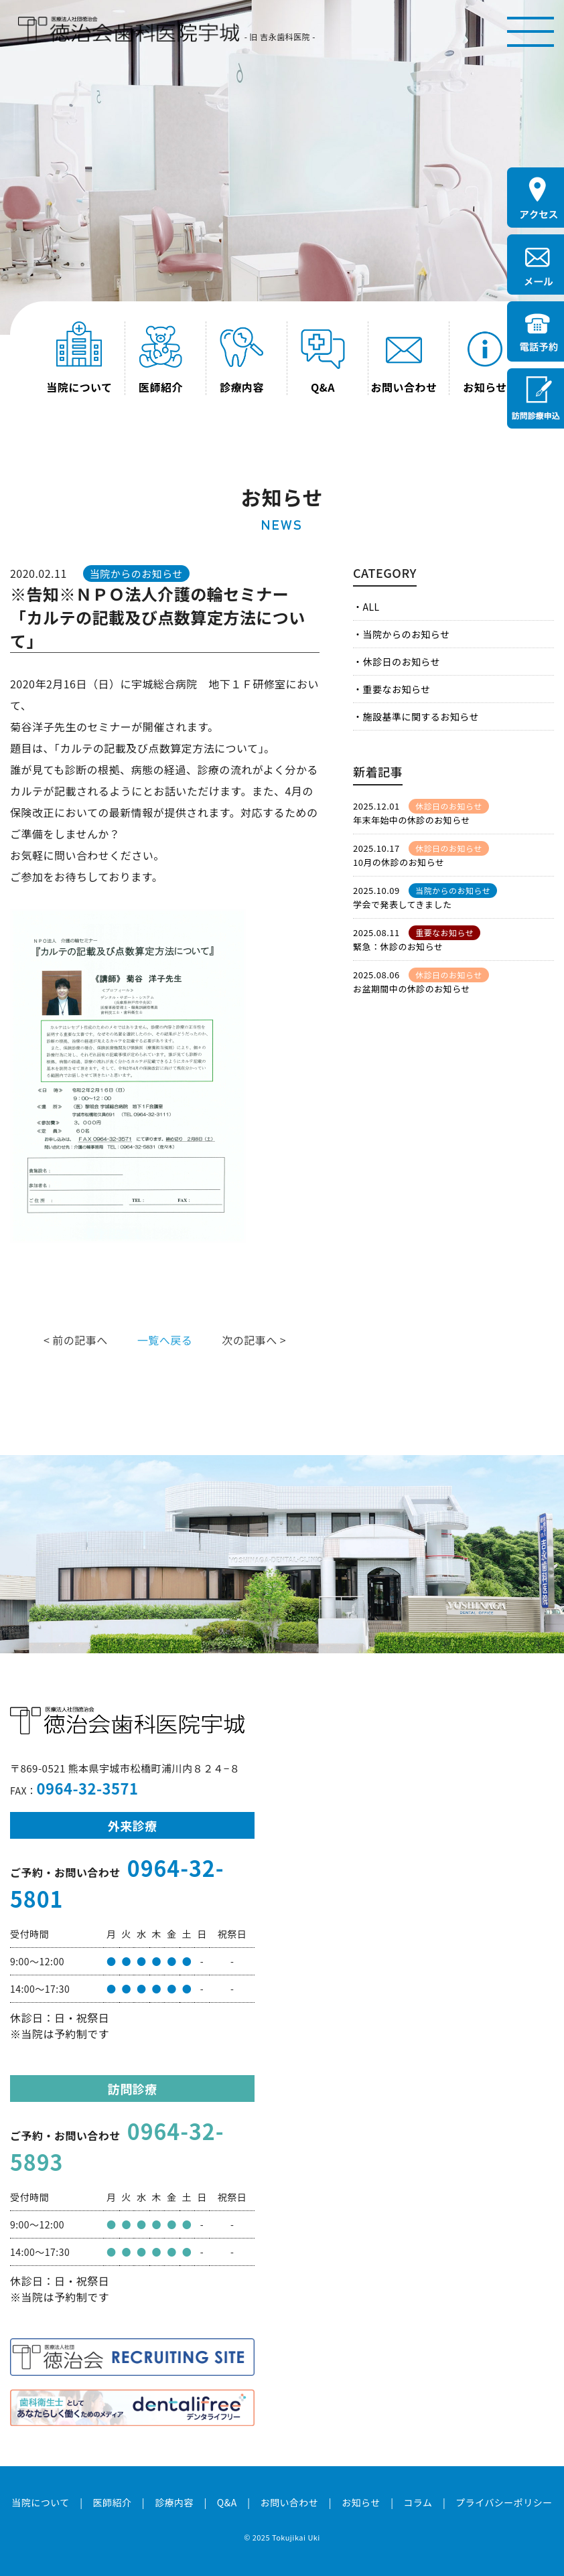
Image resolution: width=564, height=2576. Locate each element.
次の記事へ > (254, 1340)
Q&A (227, 2502)
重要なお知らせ (396, 689)
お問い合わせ (289, 2502)
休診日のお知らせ (401, 661)
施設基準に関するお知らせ (420, 716)
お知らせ (361, 2502)
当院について (40, 2502)
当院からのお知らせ (405, 634)
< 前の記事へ (76, 1340)
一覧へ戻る (164, 1340)
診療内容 (174, 2502)
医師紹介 (111, 2502)
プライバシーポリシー (504, 2502)
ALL (370, 606)
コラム (417, 2502)
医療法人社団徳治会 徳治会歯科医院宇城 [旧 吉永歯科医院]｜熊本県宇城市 (128, 30)
